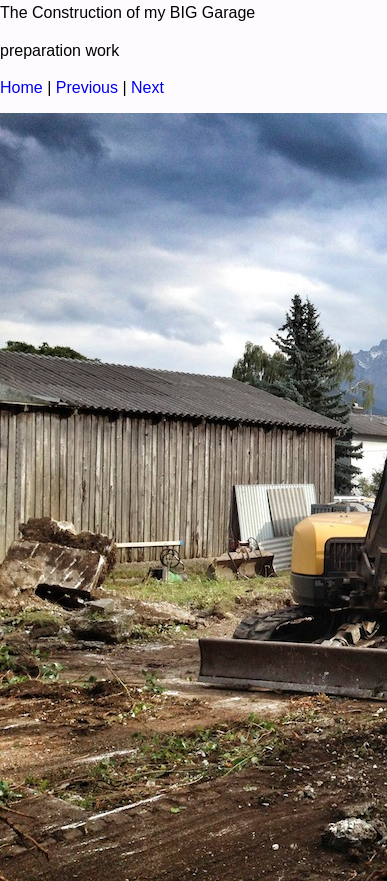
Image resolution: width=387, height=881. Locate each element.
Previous (87, 87)
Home (21, 87)
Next (147, 87)
